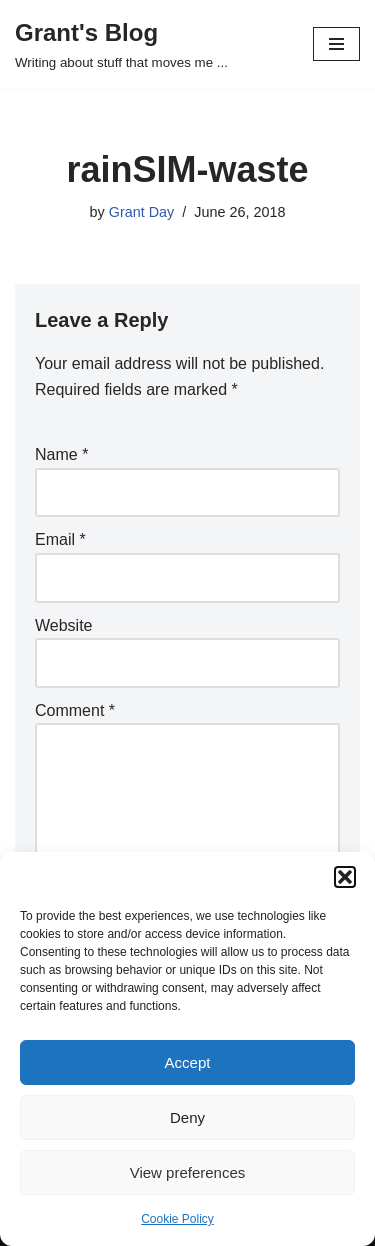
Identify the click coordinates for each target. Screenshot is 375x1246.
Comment (75, 710)
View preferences (188, 1172)
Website (64, 625)
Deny (187, 1117)
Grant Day (142, 212)
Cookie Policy (177, 1219)
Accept (188, 1062)
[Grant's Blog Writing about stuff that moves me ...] (121, 44)
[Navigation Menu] (336, 44)
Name (61, 454)
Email (60, 539)
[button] (345, 877)
